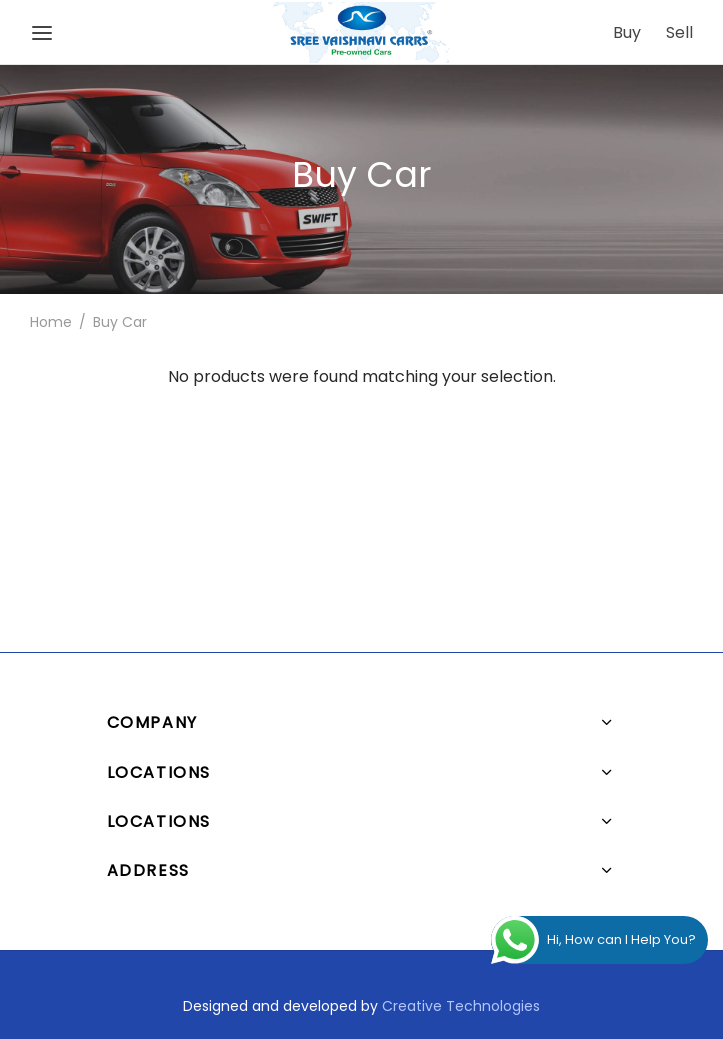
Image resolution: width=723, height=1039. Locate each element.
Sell (679, 32)
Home (51, 457)
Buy (627, 32)
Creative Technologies (461, 1006)
